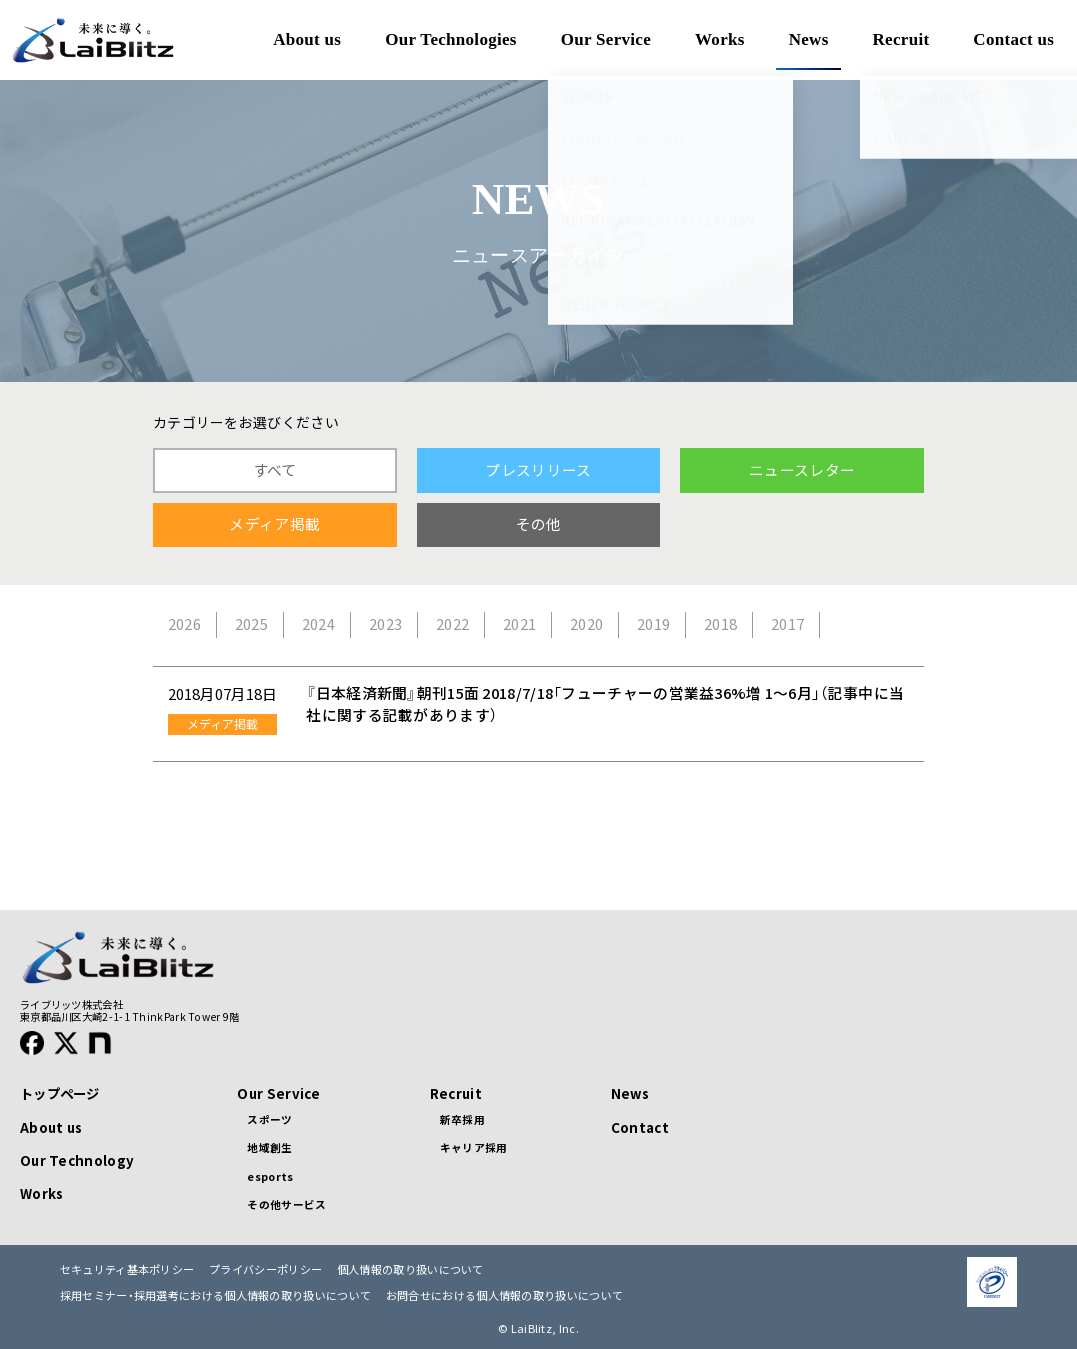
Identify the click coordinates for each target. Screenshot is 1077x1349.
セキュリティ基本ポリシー (127, 1269)
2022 (452, 624)
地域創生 (269, 1147)
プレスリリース (538, 470)
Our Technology (77, 1160)
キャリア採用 (474, 1147)
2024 (318, 624)
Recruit (456, 1093)
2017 (787, 624)
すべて (275, 470)
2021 (519, 624)
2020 (586, 624)
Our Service (278, 1093)
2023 (385, 624)
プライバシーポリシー (265, 1269)
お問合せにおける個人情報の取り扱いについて (504, 1295)
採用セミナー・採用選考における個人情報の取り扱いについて (215, 1295)
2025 (251, 624)
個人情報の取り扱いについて (410, 1269)
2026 (184, 624)
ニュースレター (802, 470)
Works (41, 1193)
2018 (720, 624)
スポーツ (269, 1119)
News (630, 1093)
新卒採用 (462, 1119)
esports (270, 1176)
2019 (653, 624)
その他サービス (286, 1204)
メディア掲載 (274, 524)
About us (51, 1127)
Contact (640, 1127)
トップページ (60, 1093)
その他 (539, 524)
